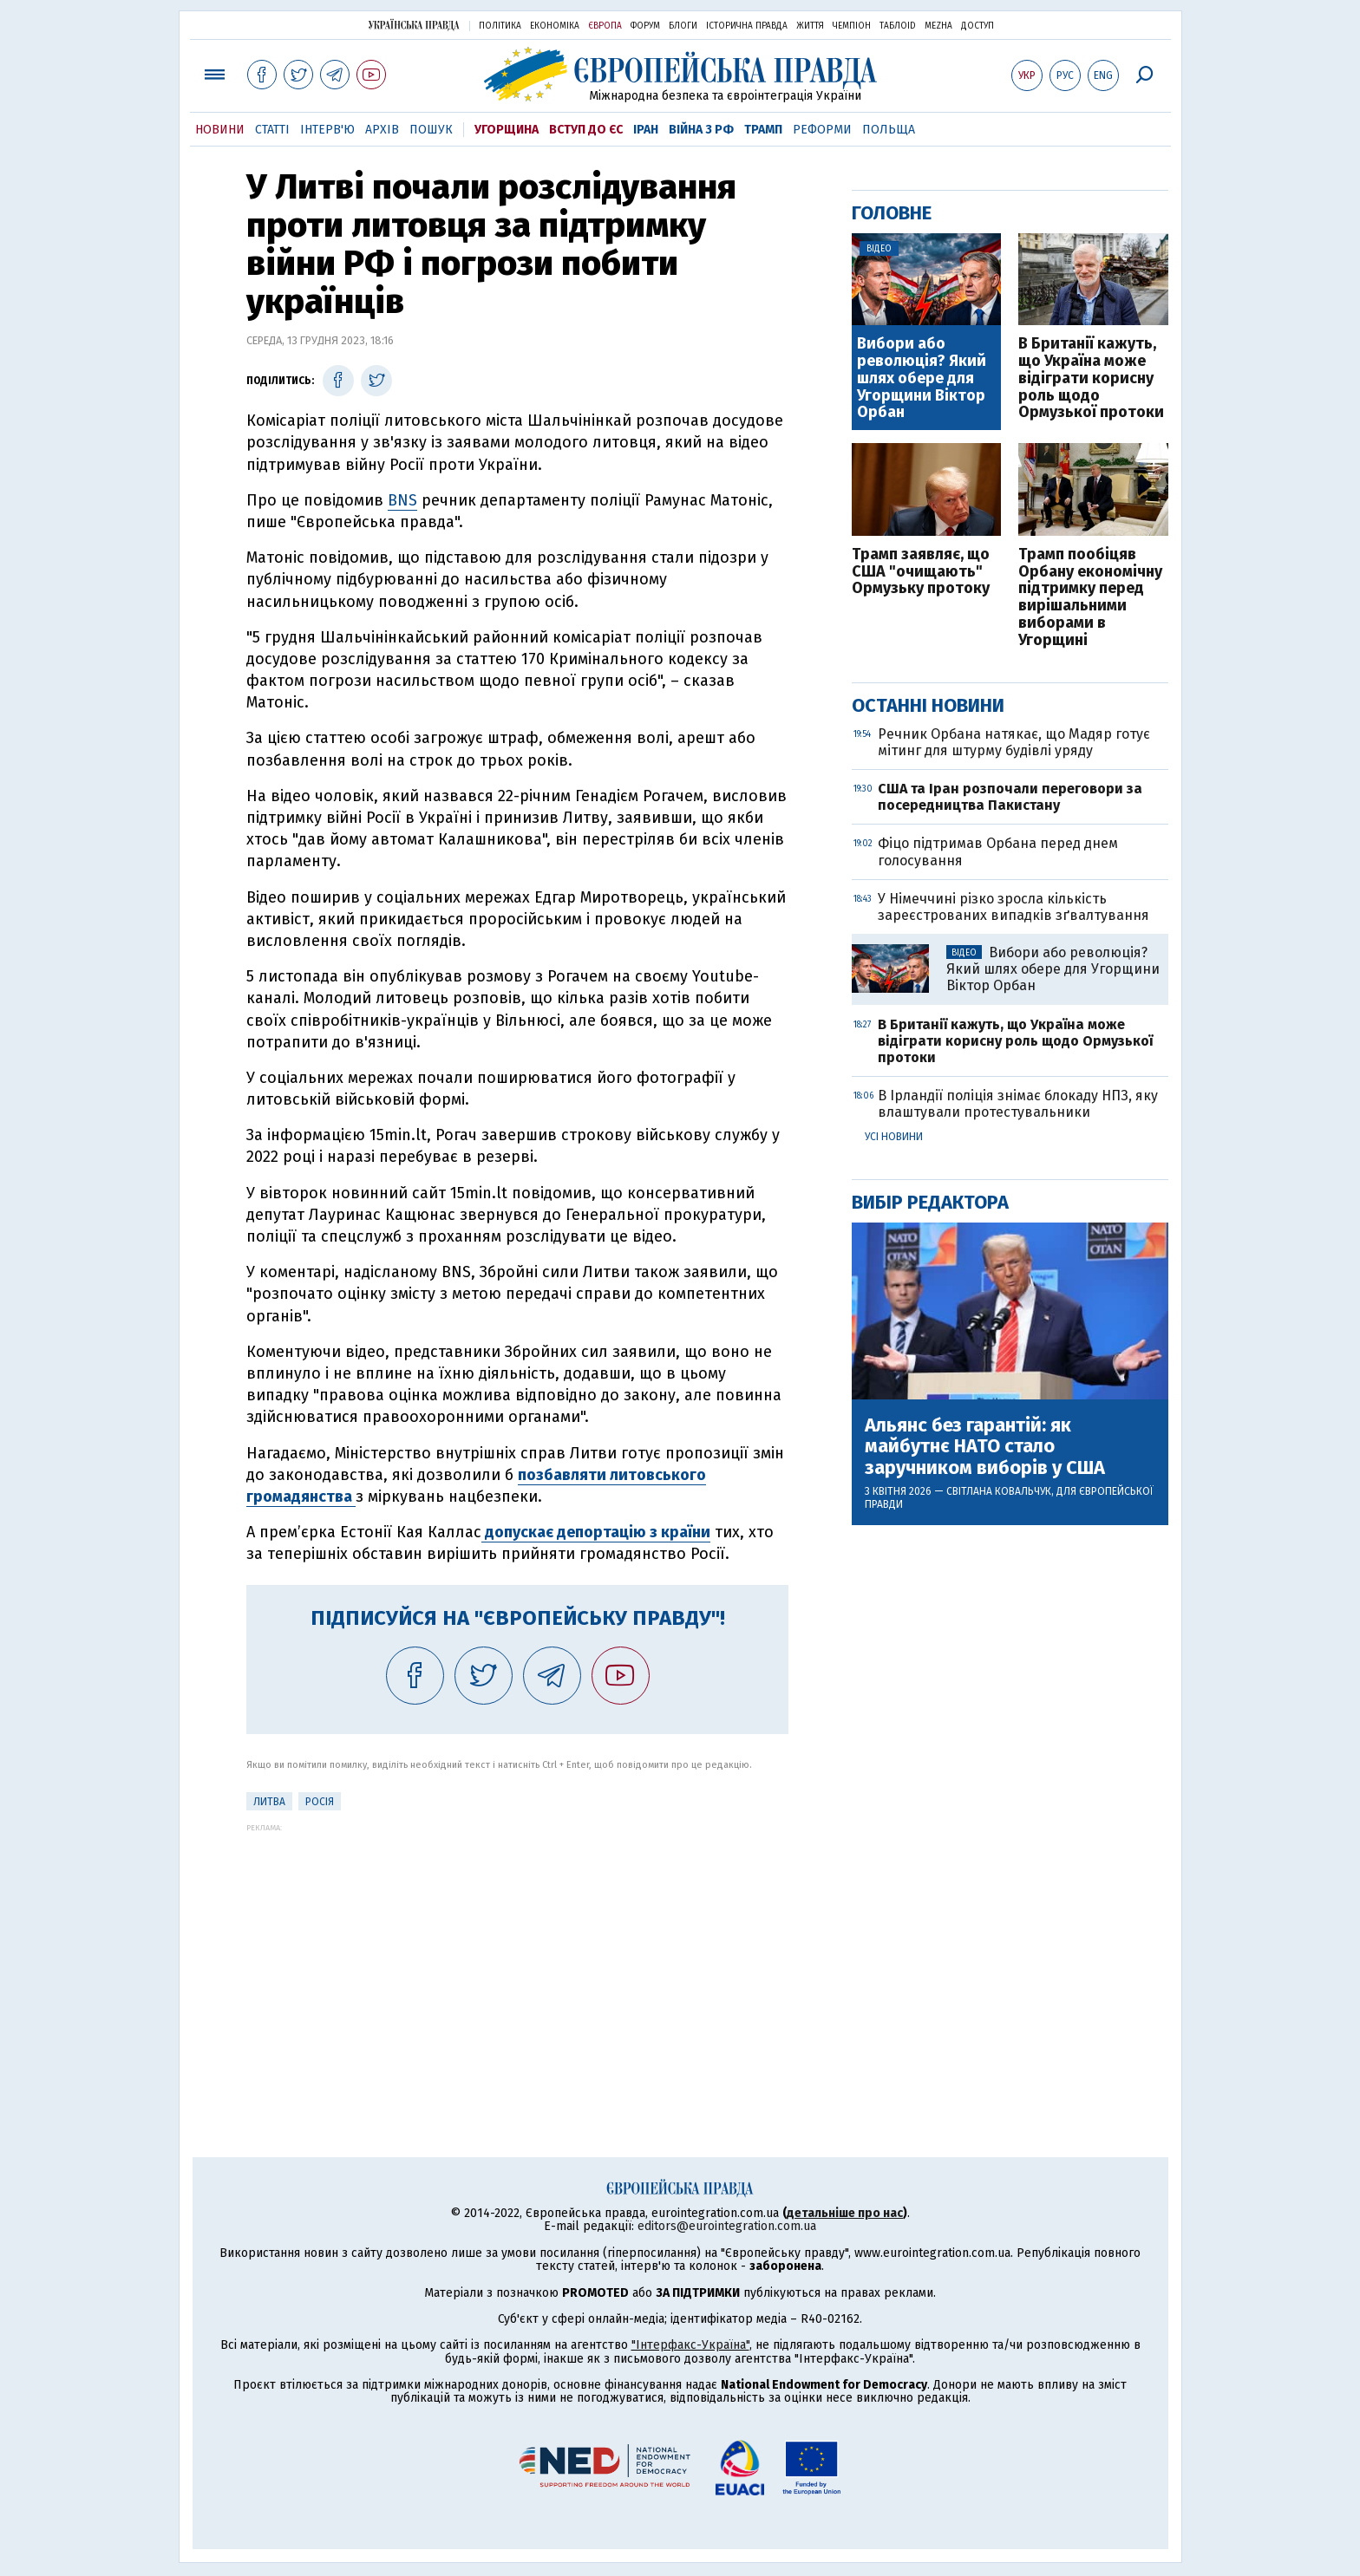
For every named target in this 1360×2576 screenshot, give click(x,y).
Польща (888, 129)
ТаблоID (897, 26)
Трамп (763, 129)
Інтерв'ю (327, 129)
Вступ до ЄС (586, 129)
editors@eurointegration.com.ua (727, 2226)
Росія (319, 1802)
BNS (402, 500)
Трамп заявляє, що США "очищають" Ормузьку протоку (921, 571)
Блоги (683, 26)
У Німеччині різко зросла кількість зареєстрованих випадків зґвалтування (1013, 906)
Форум (645, 26)
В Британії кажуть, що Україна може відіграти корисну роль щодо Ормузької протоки (1091, 378)
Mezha (938, 26)
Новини (220, 129)
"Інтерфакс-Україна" (690, 2345)
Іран (645, 129)
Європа (605, 26)
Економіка (554, 26)
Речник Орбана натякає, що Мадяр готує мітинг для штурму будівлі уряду (1014, 742)
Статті (272, 129)
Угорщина (506, 129)
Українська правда (413, 24)
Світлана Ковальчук (998, 1491)
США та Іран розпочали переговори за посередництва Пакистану (1010, 796)
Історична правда (747, 26)
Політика (500, 26)
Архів (382, 129)
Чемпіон (852, 26)
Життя (810, 26)
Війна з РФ (701, 129)
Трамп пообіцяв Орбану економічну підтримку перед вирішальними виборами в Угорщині (1090, 597)
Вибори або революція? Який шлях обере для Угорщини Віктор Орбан (921, 378)
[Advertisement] (517, 1953)
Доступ (977, 26)
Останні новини (928, 705)
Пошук (431, 129)
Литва (269, 1802)
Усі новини (894, 1137)
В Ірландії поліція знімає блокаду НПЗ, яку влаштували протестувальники (1018, 1103)
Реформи (822, 129)
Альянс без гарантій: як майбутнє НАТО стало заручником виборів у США (985, 1446)
